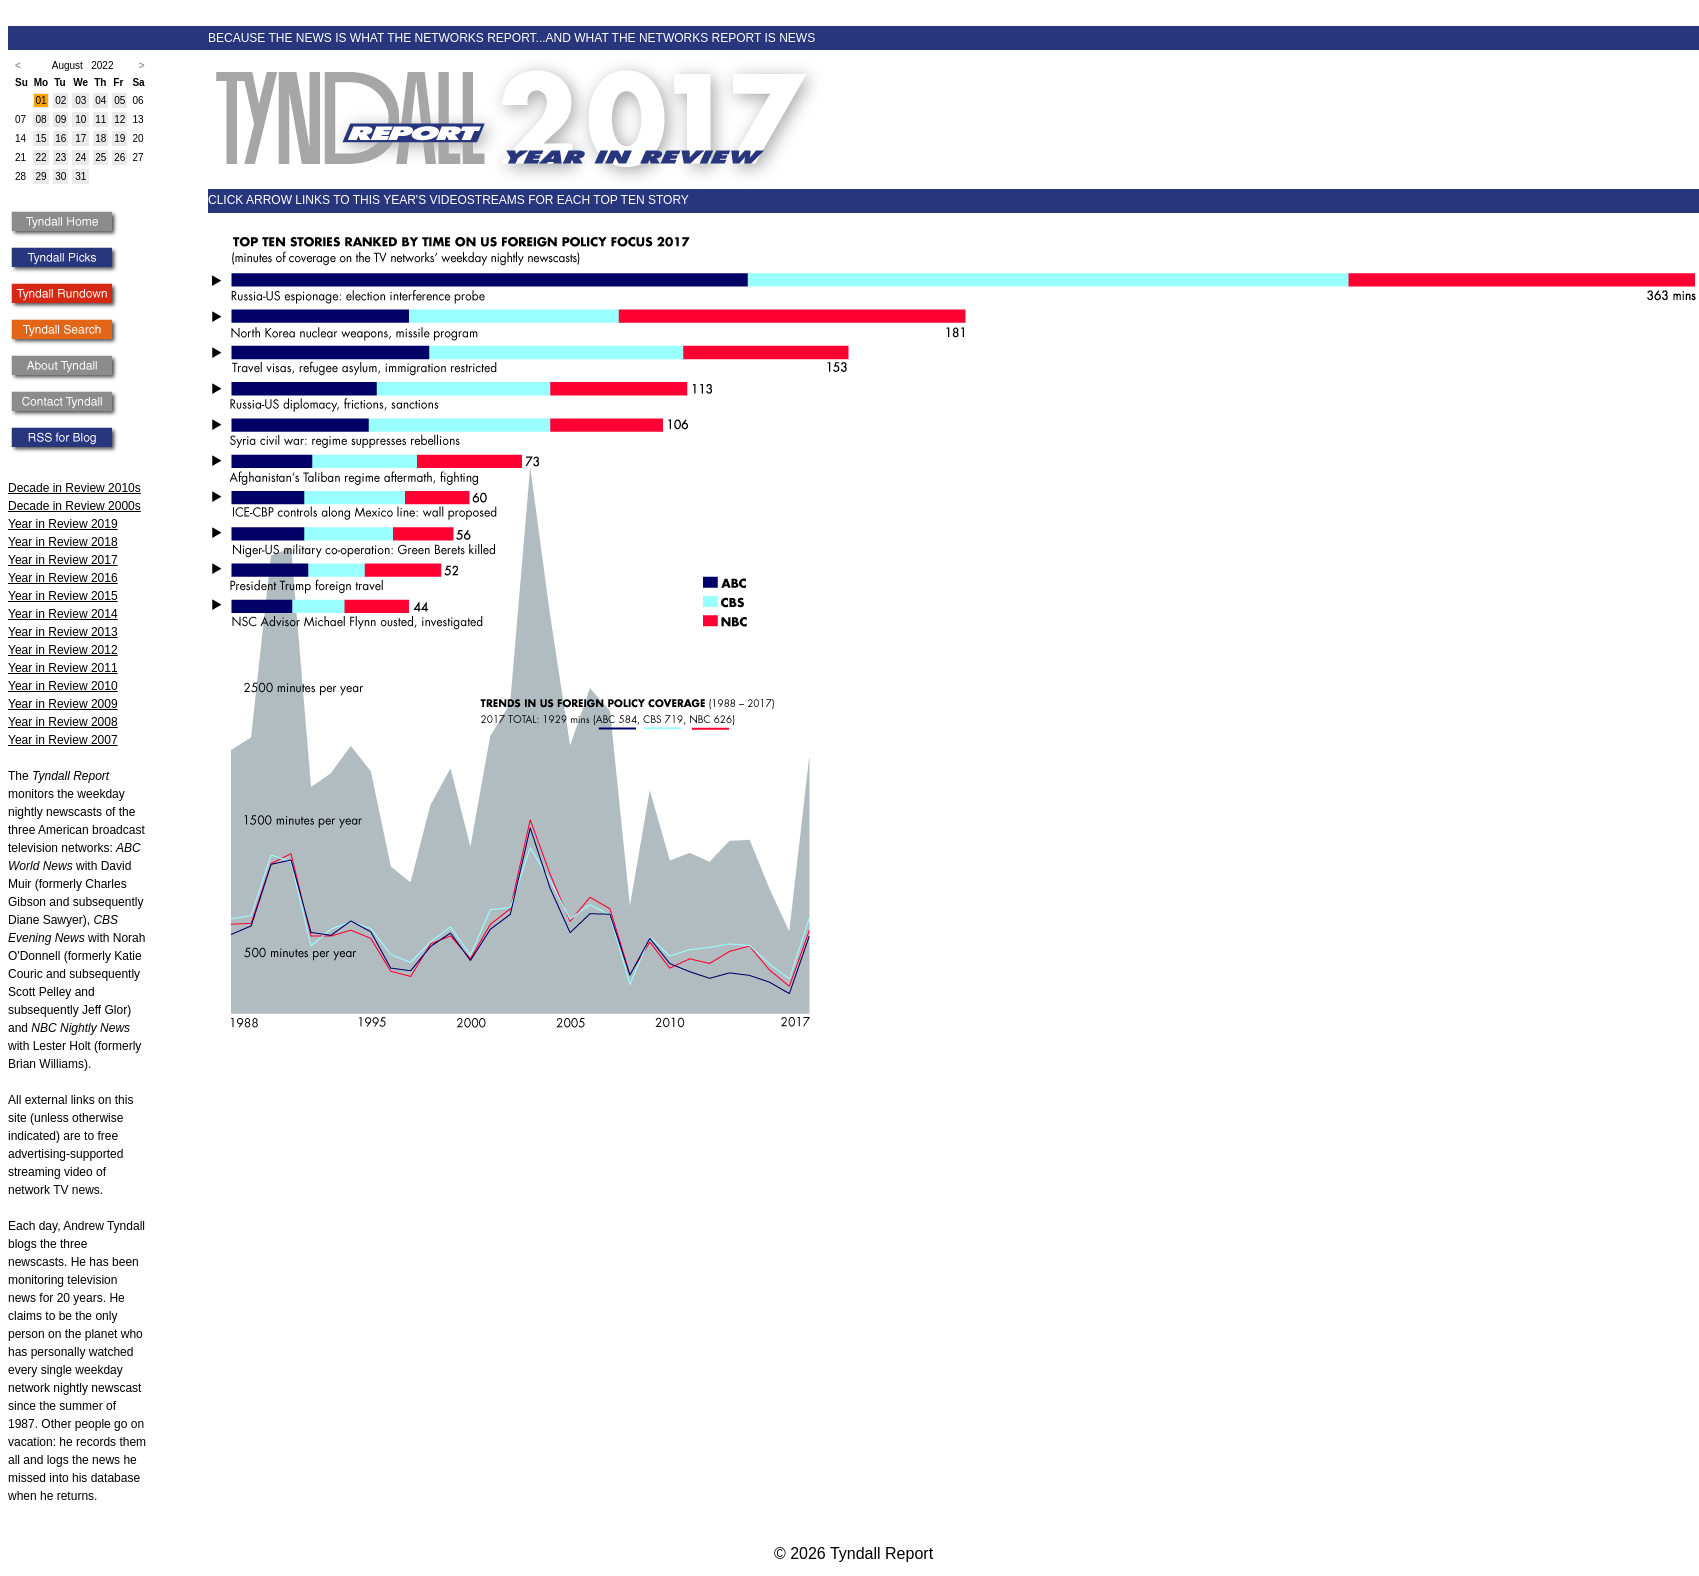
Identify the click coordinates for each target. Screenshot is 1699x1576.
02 (60, 100)
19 (119, 138)
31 (80, 176)
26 (119, 157)
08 (40, 119)
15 (40, 138)
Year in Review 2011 (63, 668)
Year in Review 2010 (63, 686)
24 (80, 157)
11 (100, 119)
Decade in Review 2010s (74, 488)
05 (119, 100)
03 (80, 100)
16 (60, 138)
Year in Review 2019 (63, 524)
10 (80, 119)
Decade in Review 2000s (74, 506)
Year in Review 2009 (63, 704)
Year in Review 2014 (63, 614)
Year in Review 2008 (63, 722)
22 (40, 157)
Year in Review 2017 (63, 560)
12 (119, 119)
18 (100, 138)
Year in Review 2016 (63, 578)
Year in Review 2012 (63, 650)
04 (100, 100)
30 (60, 176)
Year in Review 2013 (63, 632)
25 (100, 157)
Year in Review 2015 (63, 596)
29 (40, 176)
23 (60, 157)
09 (60, 119)
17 (80, 138)
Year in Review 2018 (63, 542)
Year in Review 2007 (63, 740)
